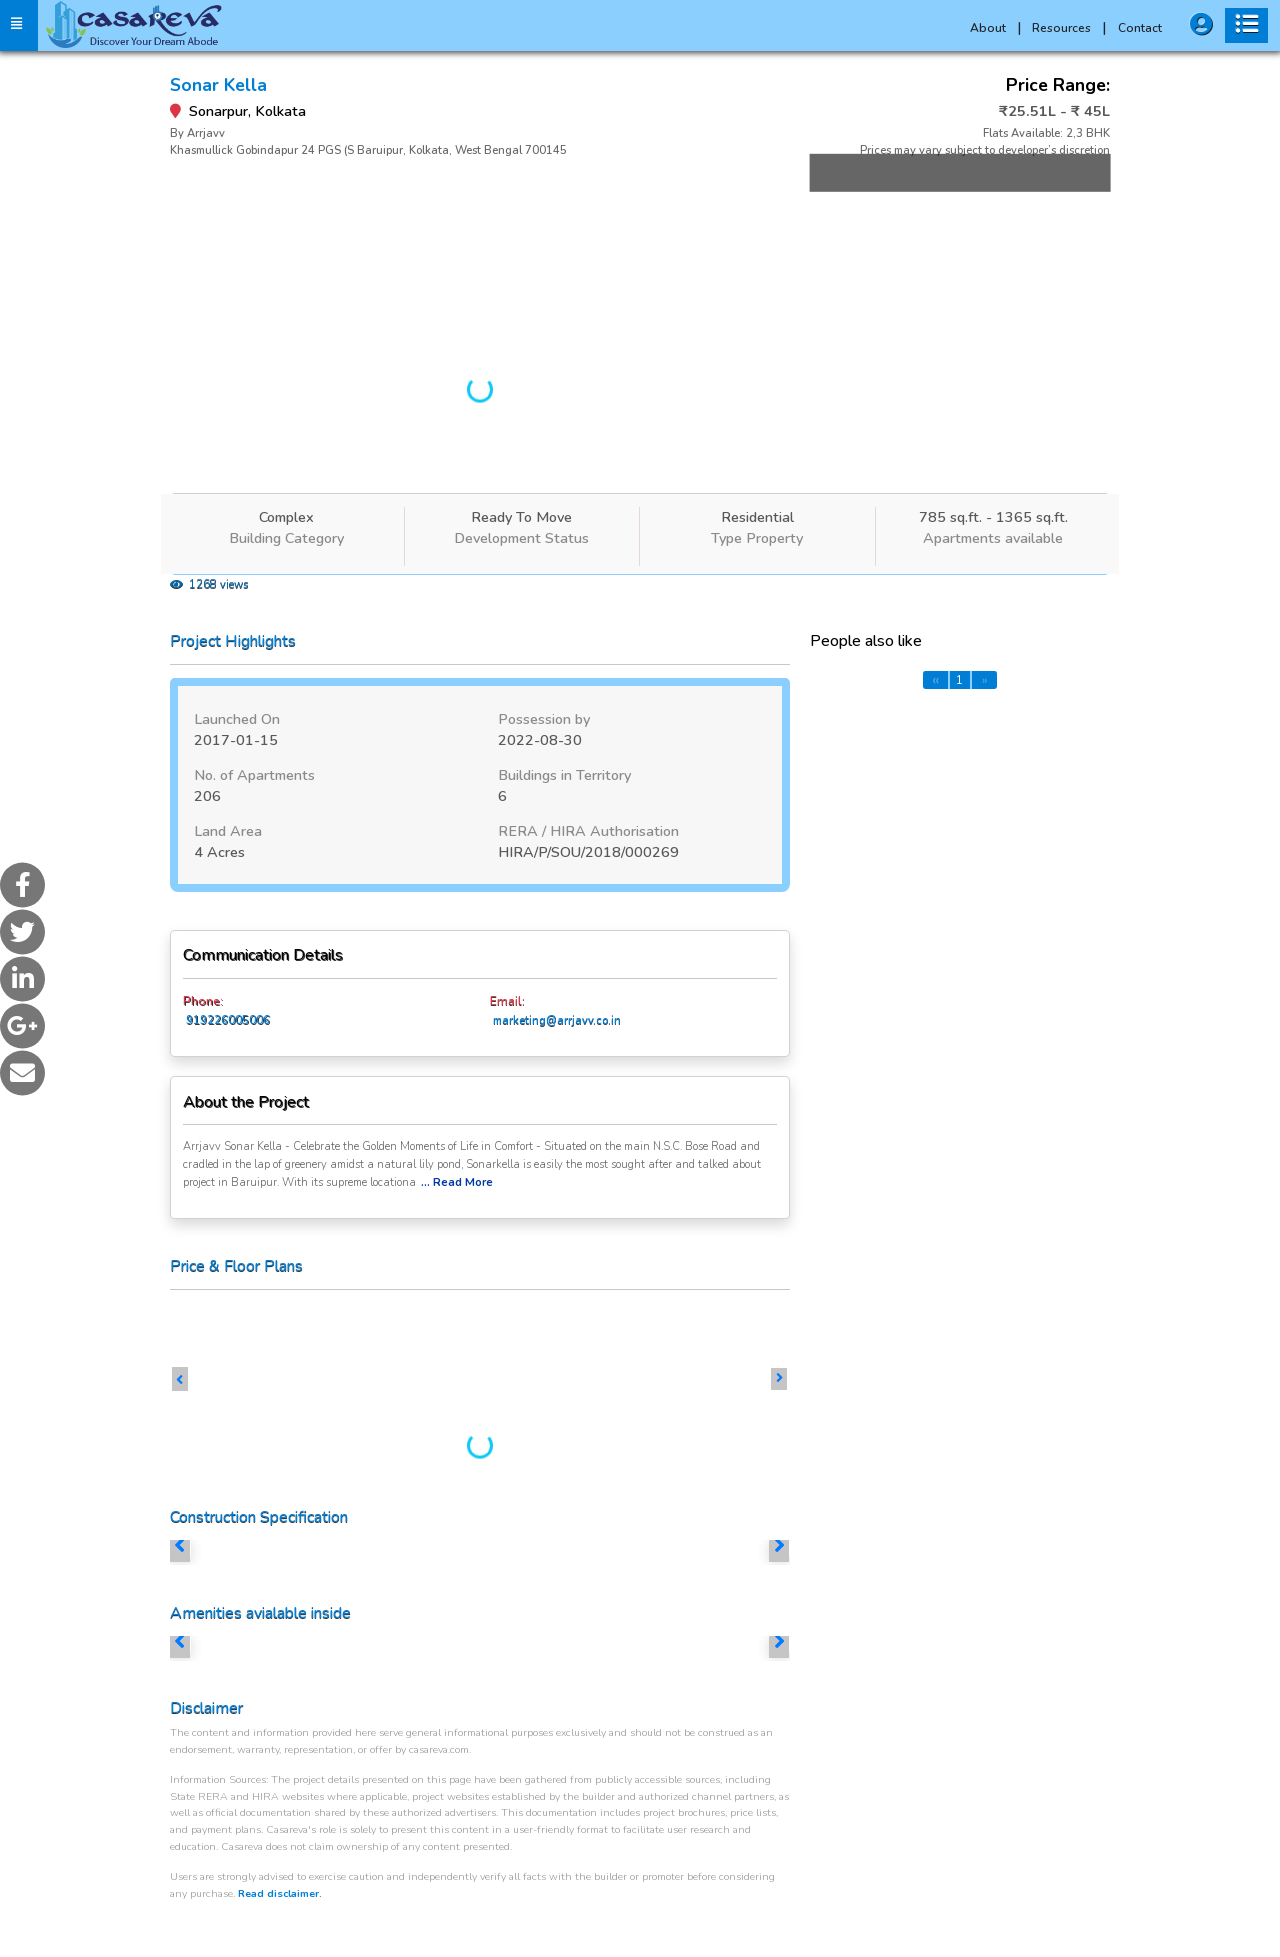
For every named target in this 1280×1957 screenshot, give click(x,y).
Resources (1069, 28)
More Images (949, 202)
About (995, 28)
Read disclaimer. (280, 1893)
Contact (1140, 28)
